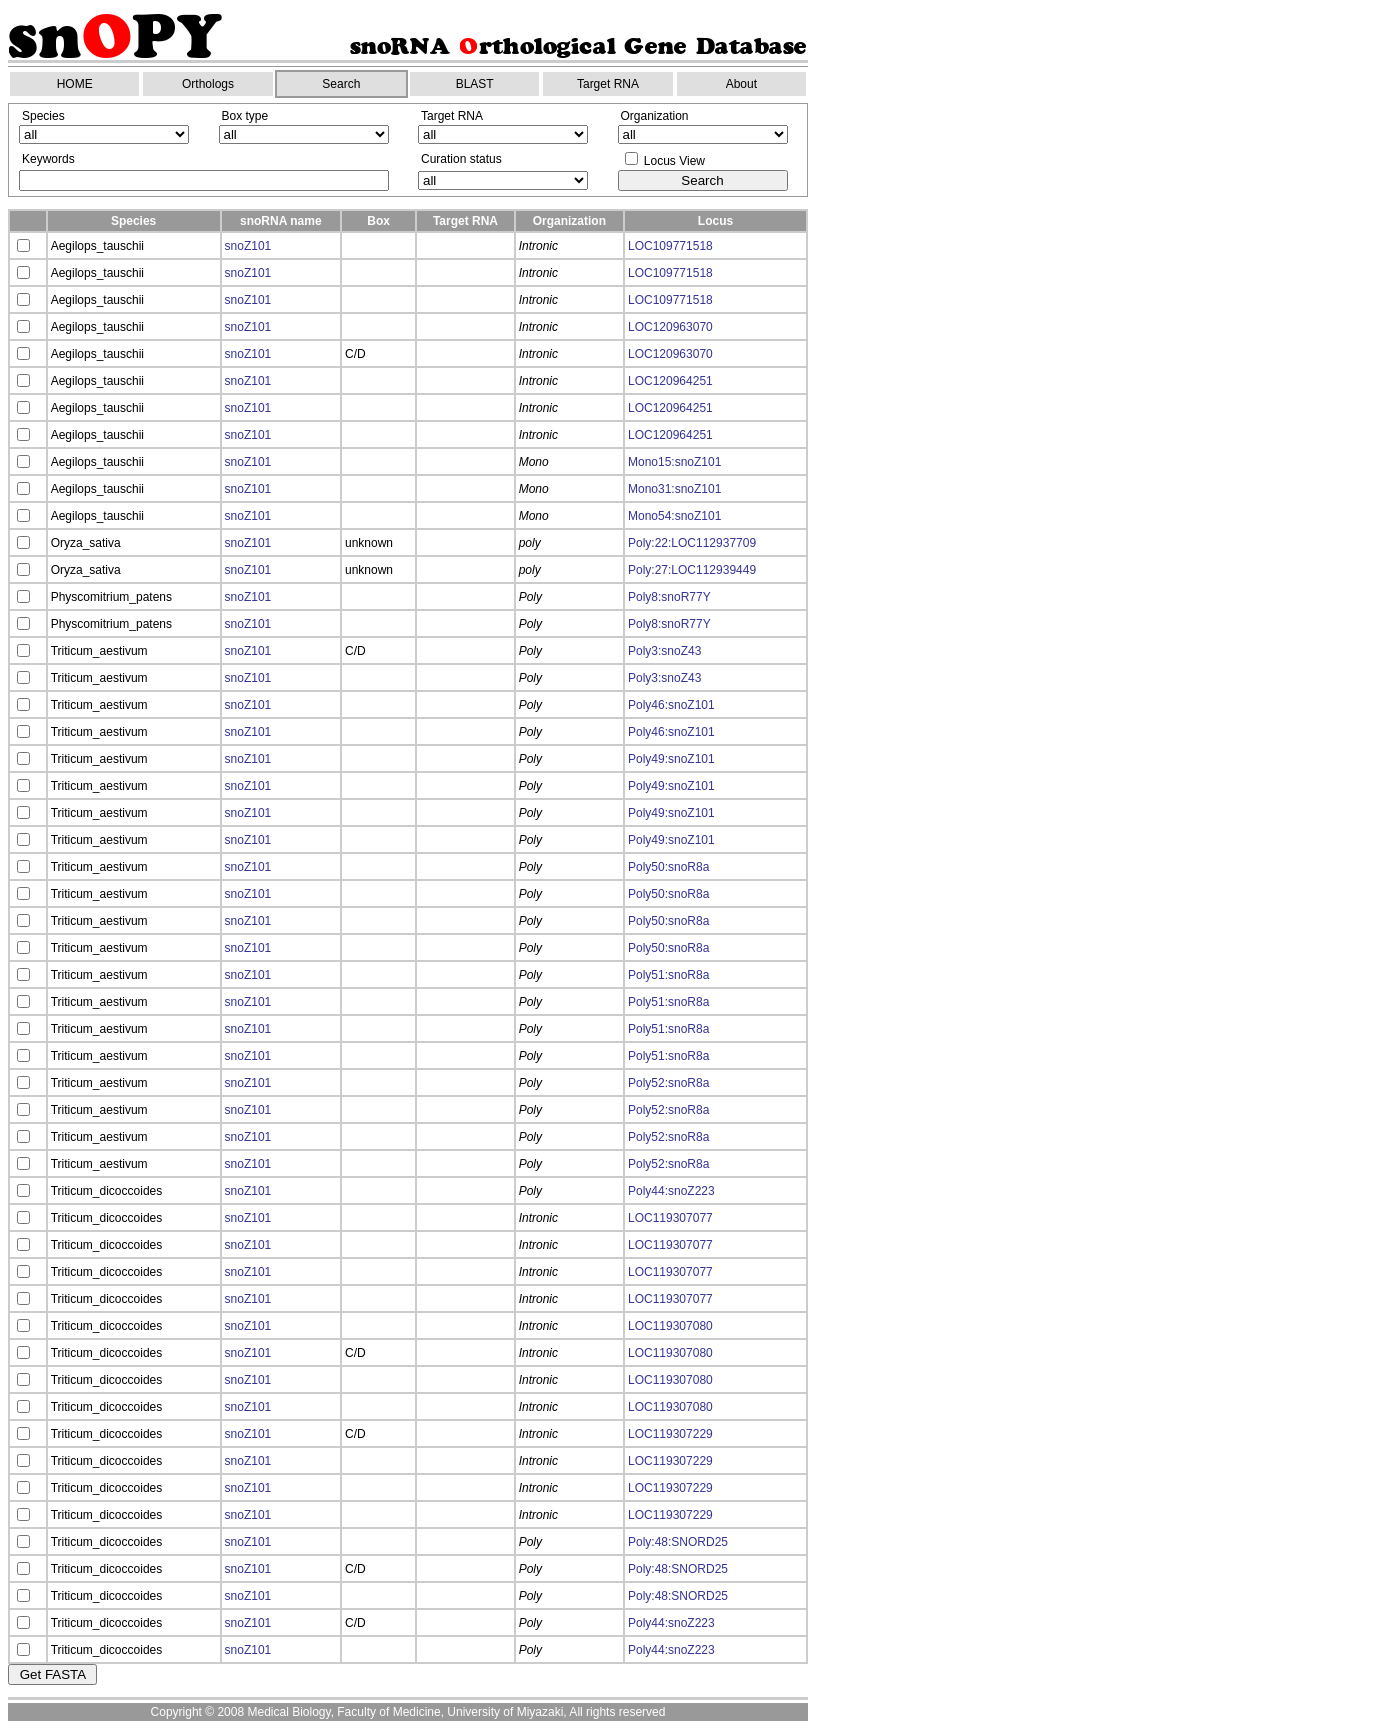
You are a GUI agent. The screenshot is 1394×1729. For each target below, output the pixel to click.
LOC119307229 (670, 1434)
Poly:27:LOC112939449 (692, 570)
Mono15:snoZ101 (674, 462)
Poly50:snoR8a (668, 867)
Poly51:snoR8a (668, 975)
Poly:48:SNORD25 (678, 1542)
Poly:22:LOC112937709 (692, 543)
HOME (75, 84)
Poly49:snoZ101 (671, 759)
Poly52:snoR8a (668, 1083)
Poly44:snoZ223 (671, 1191)
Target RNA (608, 84)
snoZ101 (248, 246)
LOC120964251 (670, 381)
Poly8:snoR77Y (669, 597)
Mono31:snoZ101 (674, 489)
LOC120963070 (670, 327)
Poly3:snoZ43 (664, 651)
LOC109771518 (670, 246)
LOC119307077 (670, 1218)
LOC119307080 (670, 1326)
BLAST (475, 84)
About (741, 84)
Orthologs (208, 84)
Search (341, 84)
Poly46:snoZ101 (671, 705)
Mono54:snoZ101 (674, 516)
